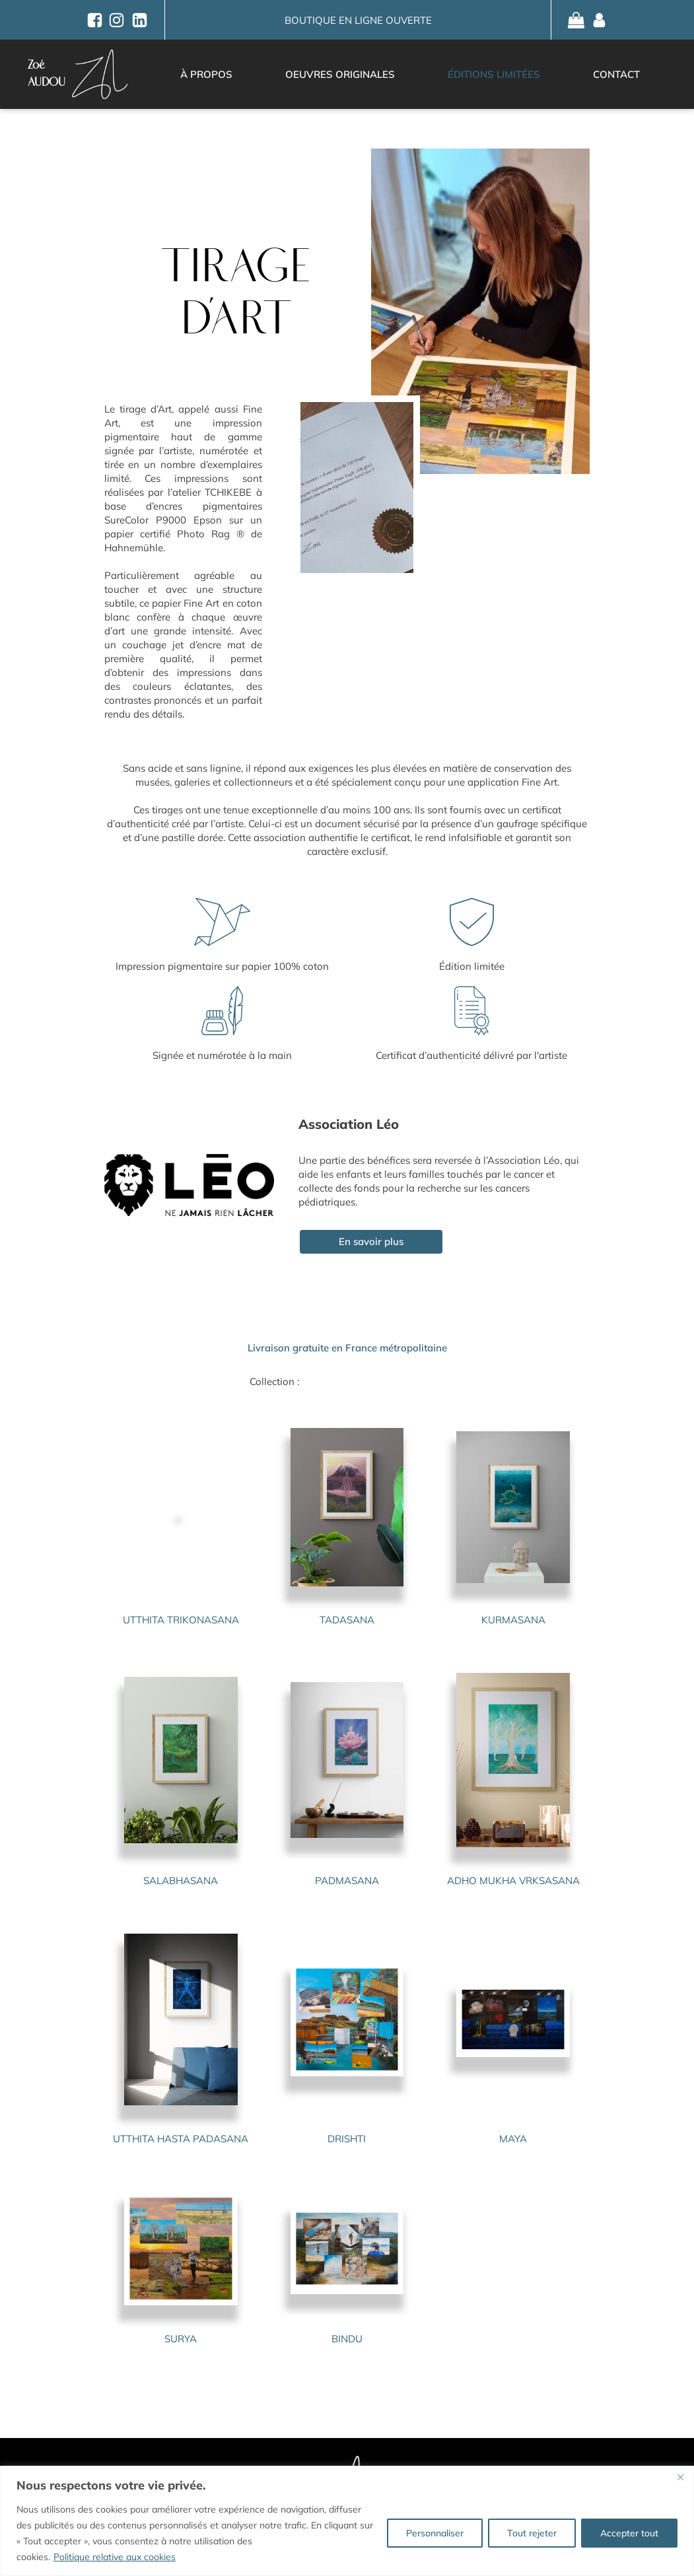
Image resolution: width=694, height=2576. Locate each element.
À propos (206, 74)
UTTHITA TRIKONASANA (181, 1619)
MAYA (513, 2138)
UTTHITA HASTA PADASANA (180, 2138)
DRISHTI (347, 2138)
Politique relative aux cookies (114, 2557)
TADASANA (347, 1619)
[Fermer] (680, 2477)
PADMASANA (347, 1880)
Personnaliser (435, 2533)
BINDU (347, 2338)
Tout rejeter (532, 2533)
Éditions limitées (494, 74)
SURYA (180, 2338)
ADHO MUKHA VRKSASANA (513, 1880)
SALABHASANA (180, 1880)
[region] (347, 2521)
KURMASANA (513, 1619)
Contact (616, 74)
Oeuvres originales (340, 74)
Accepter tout (629, 2533)
